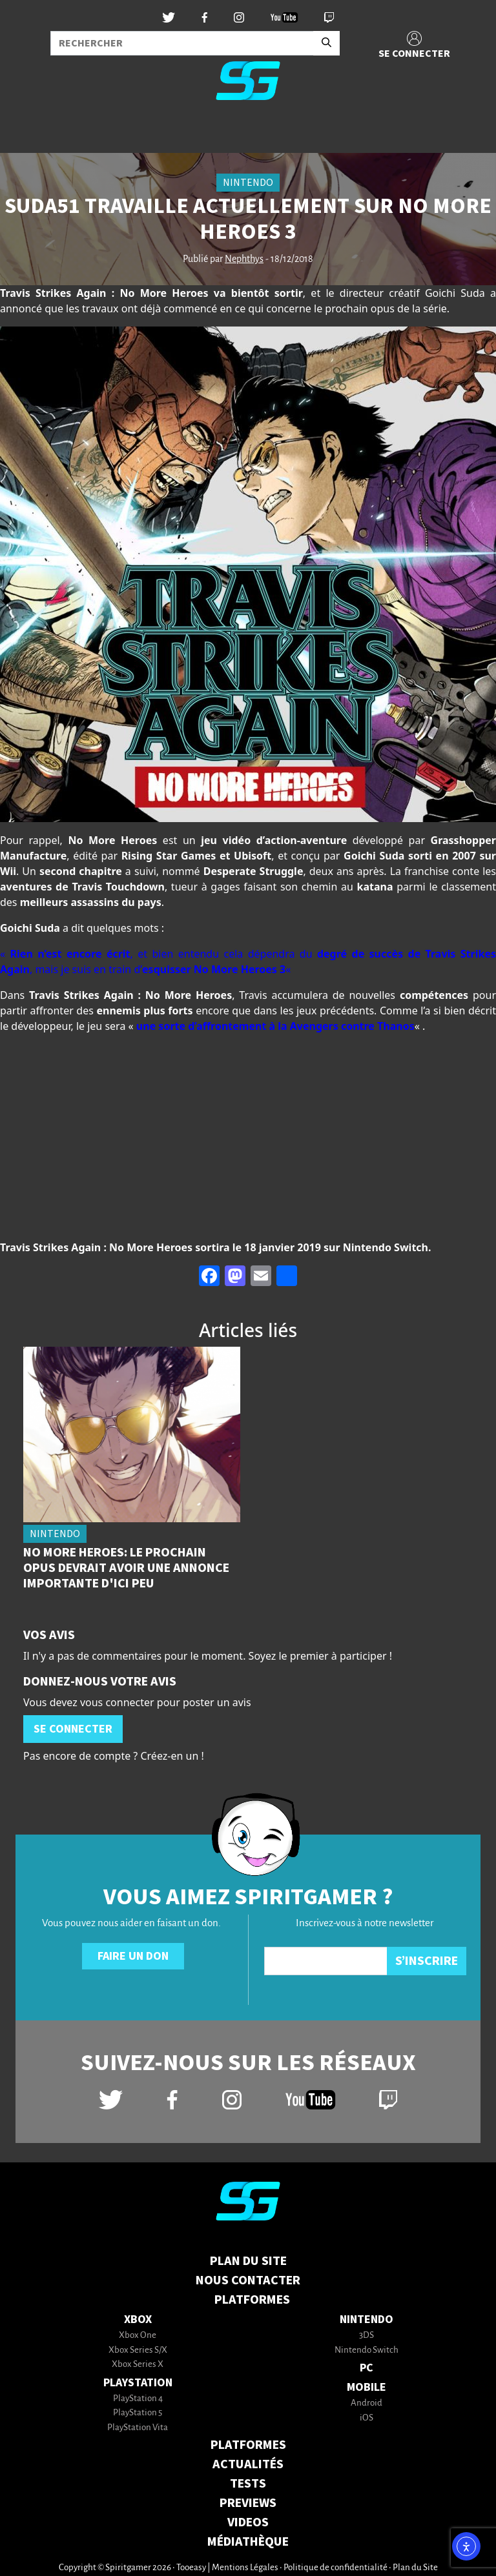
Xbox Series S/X (137, 2350)
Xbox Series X (137, 2365)
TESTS (248, 2484)
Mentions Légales (245, 2568)
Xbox (138, 2319)
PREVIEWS (248, 2503)
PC (366, 2368)
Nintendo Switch (366, 2350)
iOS (366, 2418)
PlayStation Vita (137, 2428)
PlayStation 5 (137, 2413)
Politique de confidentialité (336, 2568)
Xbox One (137, 2335)
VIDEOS (248, 2522)
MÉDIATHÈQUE (248, 2542)
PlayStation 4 (138, 2399)
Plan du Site (248, 2261)
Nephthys (244, 259)
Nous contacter (248, 2280)
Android (366, 2403)
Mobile (366, 2387)
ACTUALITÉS (248, 2464)
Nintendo (366, 2319)
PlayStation (137, 2383)
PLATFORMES (248, 2445)
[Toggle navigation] (26, 132)
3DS (366, 2335)
